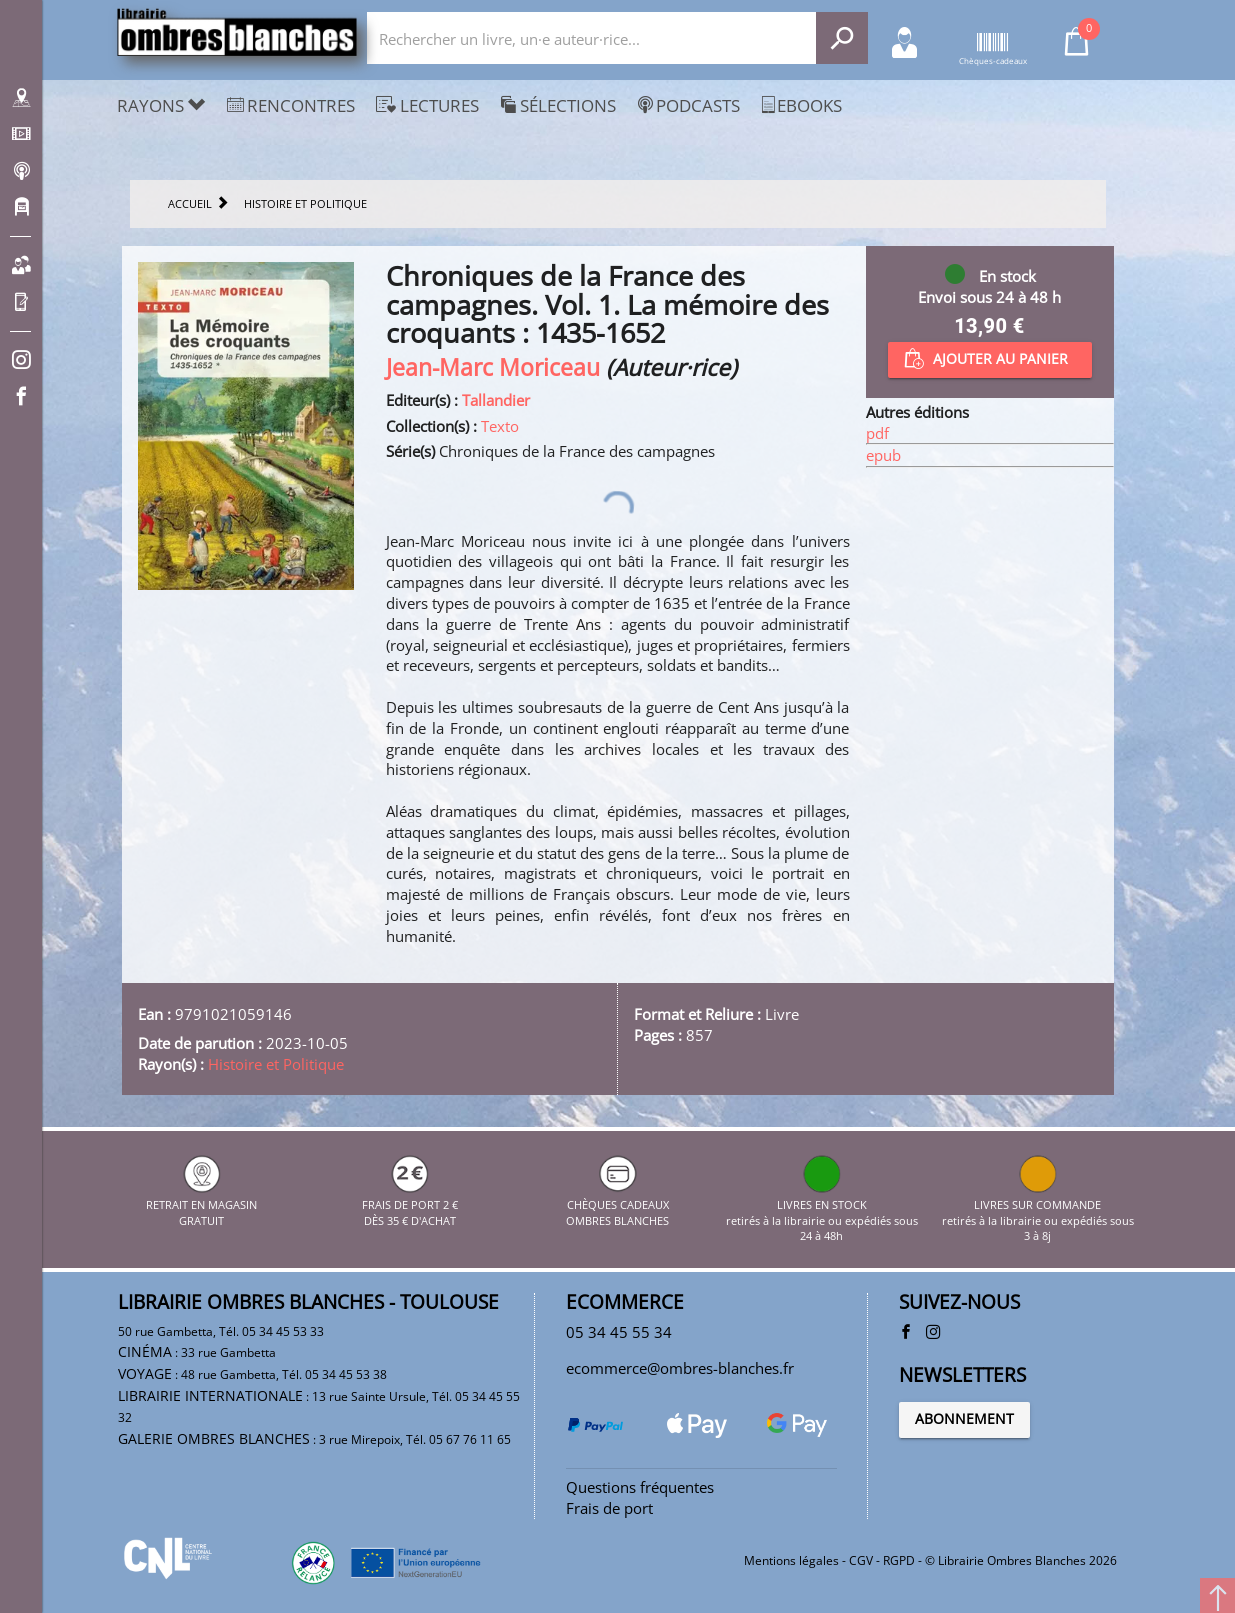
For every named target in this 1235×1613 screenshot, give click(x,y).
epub (883, 455)
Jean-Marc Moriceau (493, 367)
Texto (500, 426)
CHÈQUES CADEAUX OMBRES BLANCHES (617, 1204)
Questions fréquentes (640, 1487)
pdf (877, 433)
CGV (861, 1560)
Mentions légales (791, 1560)
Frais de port (609, 1508)
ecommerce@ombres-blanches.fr (680, 1368)
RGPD (899, 1560)
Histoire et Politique (276, 1064)
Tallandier (496, 400)
